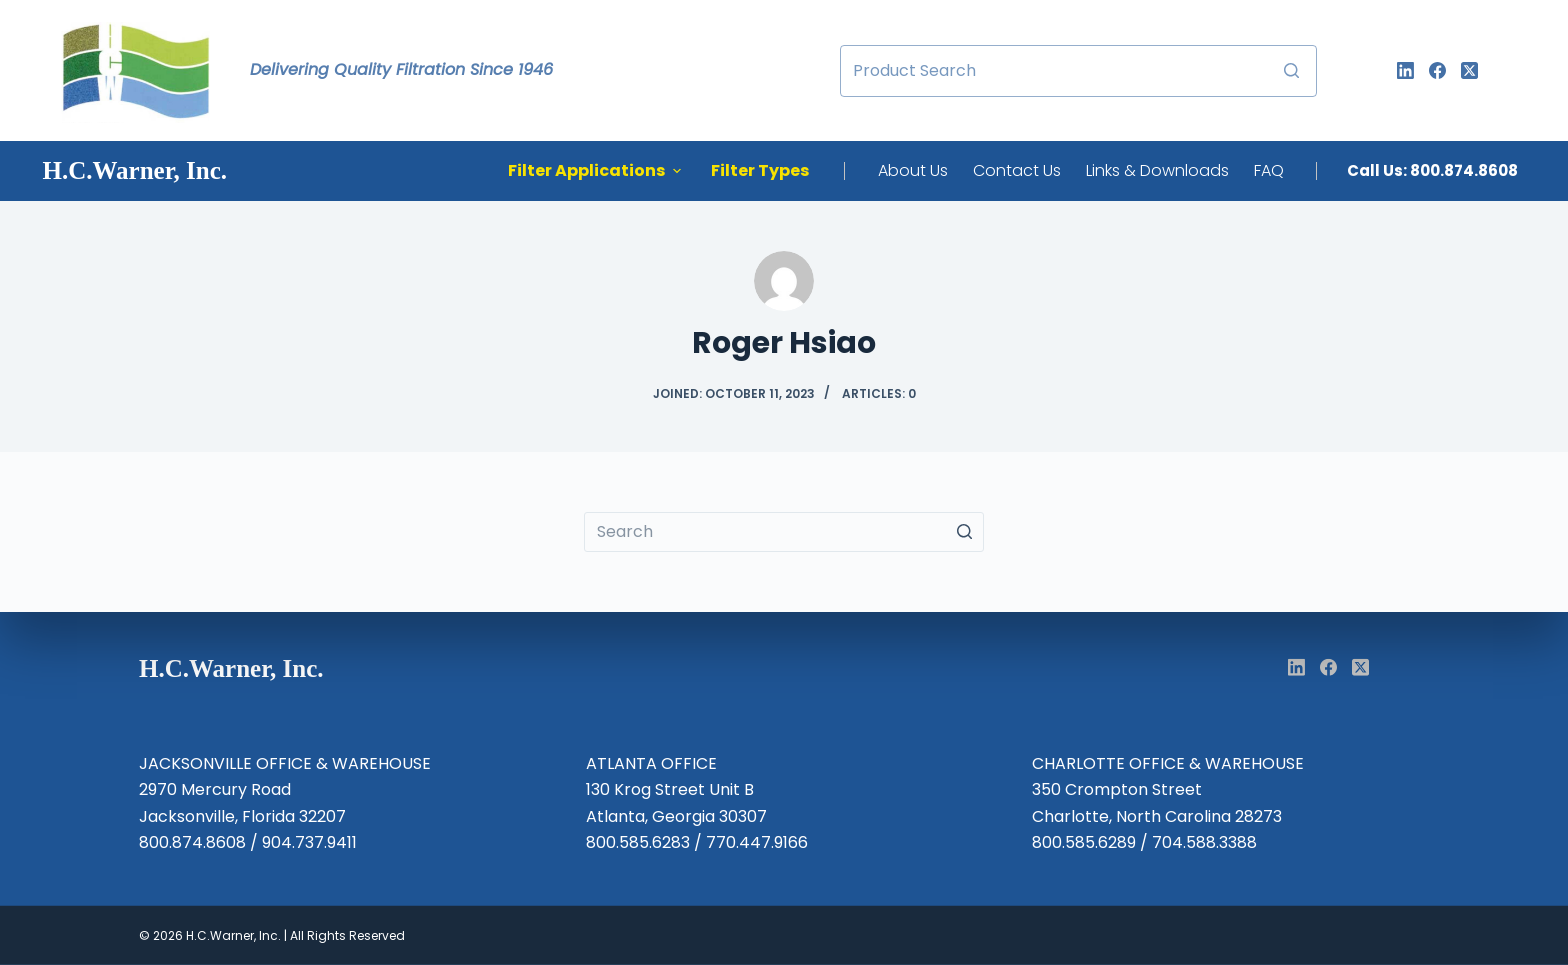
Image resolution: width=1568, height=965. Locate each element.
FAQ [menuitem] (1269, 170)
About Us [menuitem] (913, 170)
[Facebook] (1437, 70)
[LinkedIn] (1405, 70)
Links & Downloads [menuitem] (1157, 170)
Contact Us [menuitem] (1017, 170)
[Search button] (1291, 71)
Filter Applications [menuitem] (597, 170)
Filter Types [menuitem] (760, 170)
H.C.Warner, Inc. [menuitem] (135, 170)
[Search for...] (1078, 71)
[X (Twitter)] (1469, 70)
